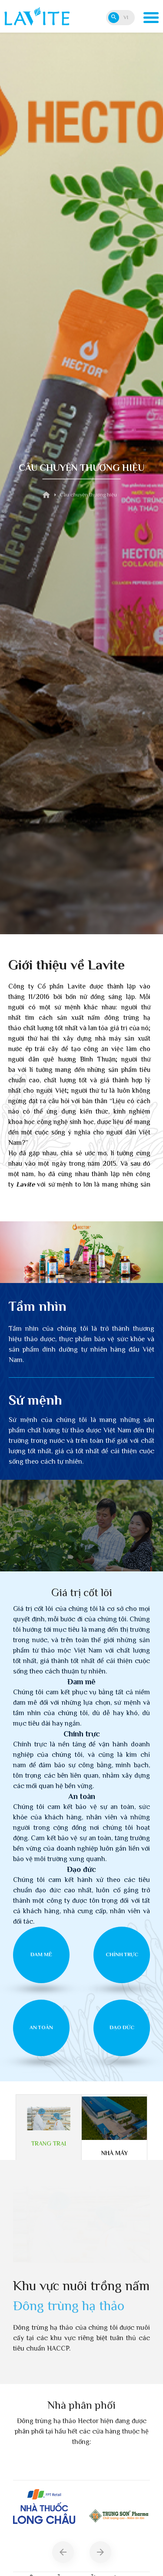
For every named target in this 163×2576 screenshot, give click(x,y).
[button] (63, 2552)
